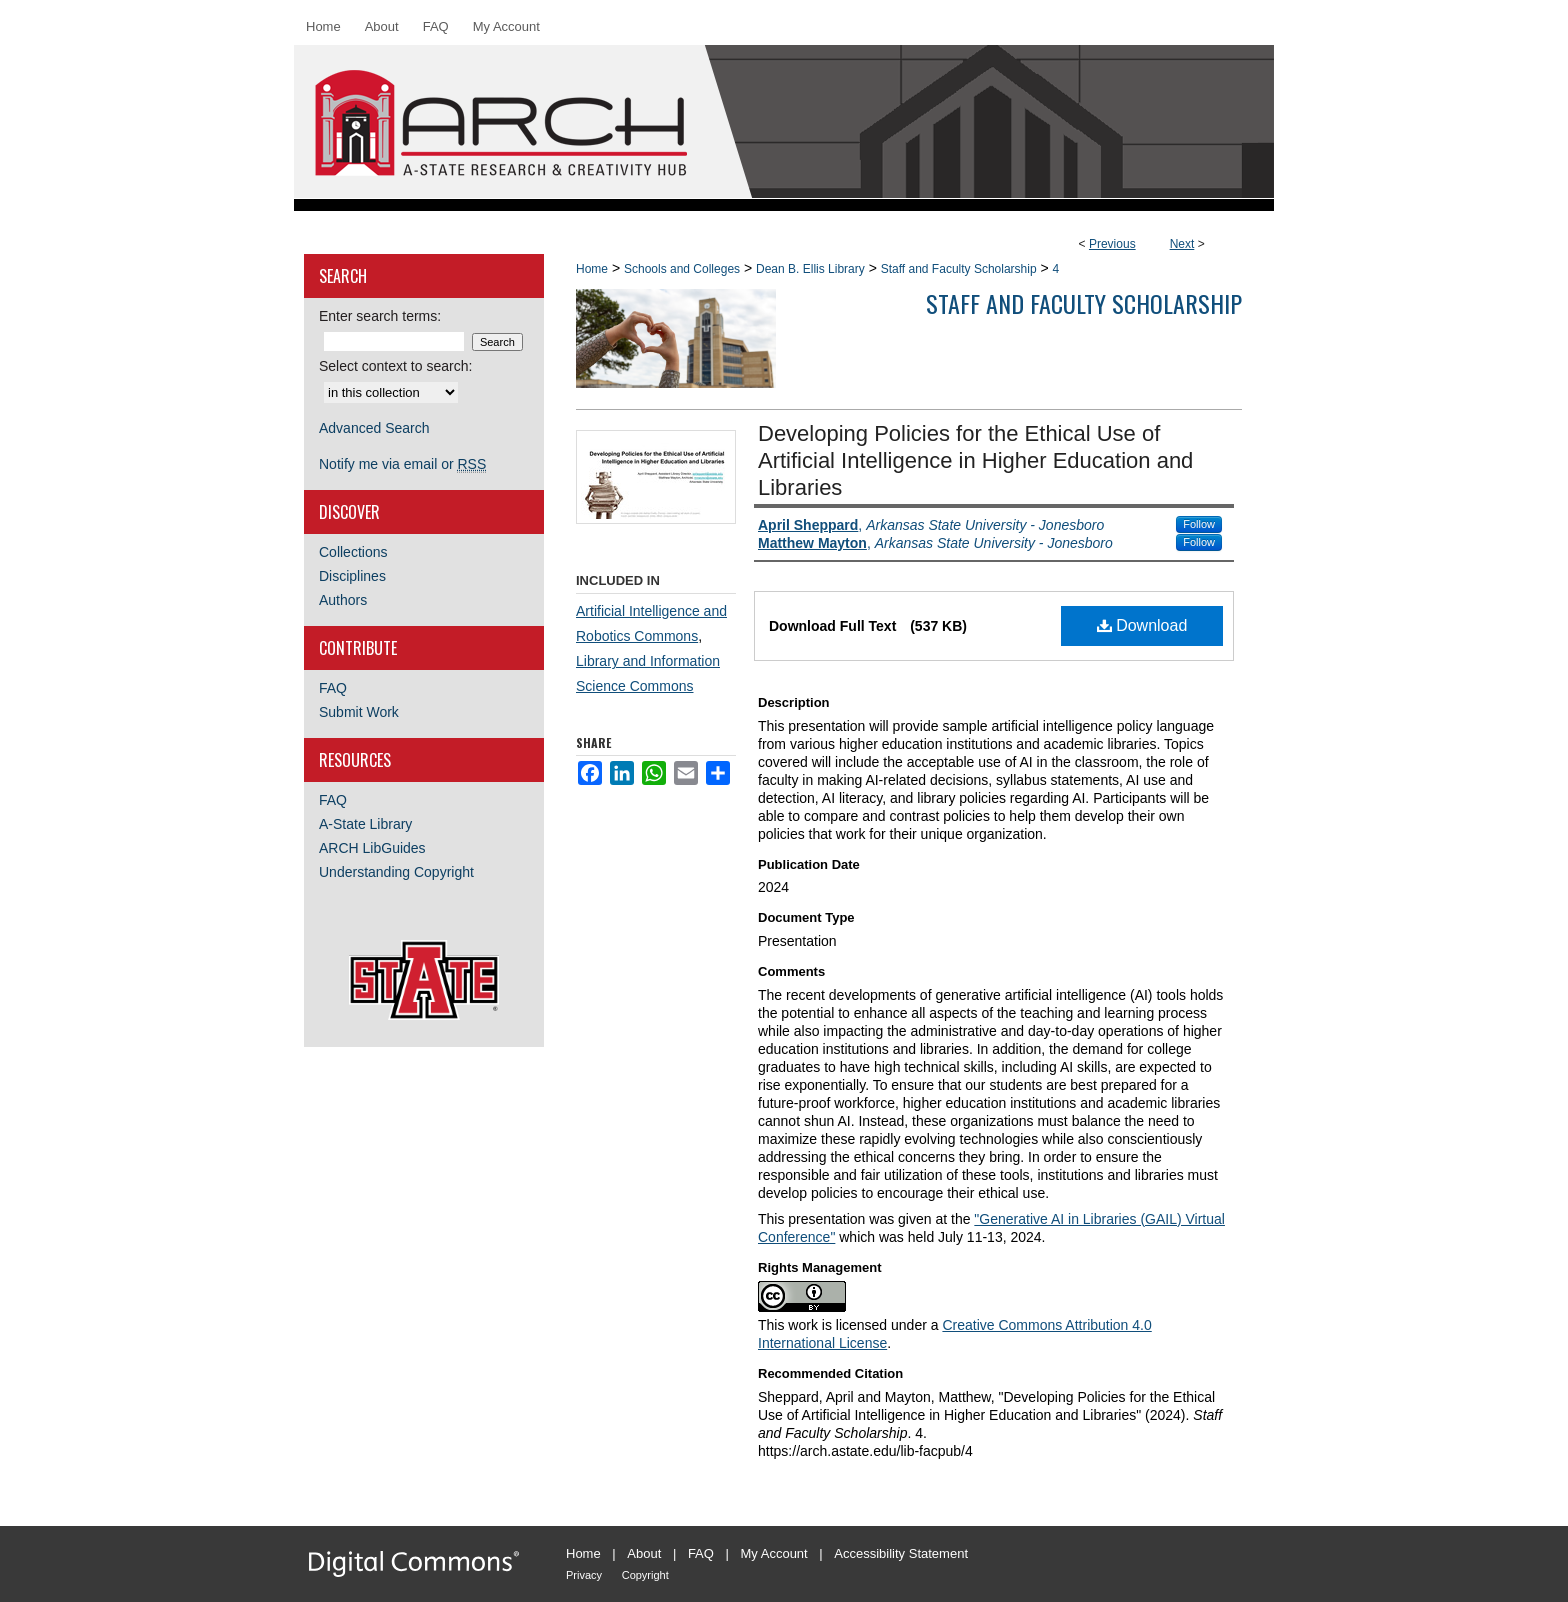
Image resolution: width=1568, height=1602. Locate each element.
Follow (1199, 524)
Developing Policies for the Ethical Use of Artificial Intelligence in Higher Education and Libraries (975, 460)
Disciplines (352, 576)
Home (592, 269)
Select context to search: (395, 366)
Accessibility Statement (901, 1553)
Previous (1112, 244)
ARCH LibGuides (372, 848)
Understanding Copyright (396, 872)
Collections (353, 552)
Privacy (584, 1575)
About (644, 1553)
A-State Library (365, 824)
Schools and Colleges (682, 269)
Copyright (645, 1575)
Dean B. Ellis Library (810, 269)
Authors (343, 600)
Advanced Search (374, 428)
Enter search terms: (380, 316)
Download (1142, 625)
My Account (774, 1553)
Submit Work (359, 712)
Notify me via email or (402, 464)
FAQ (333, 688)
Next (1182, 244)
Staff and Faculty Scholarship (959, 269)
